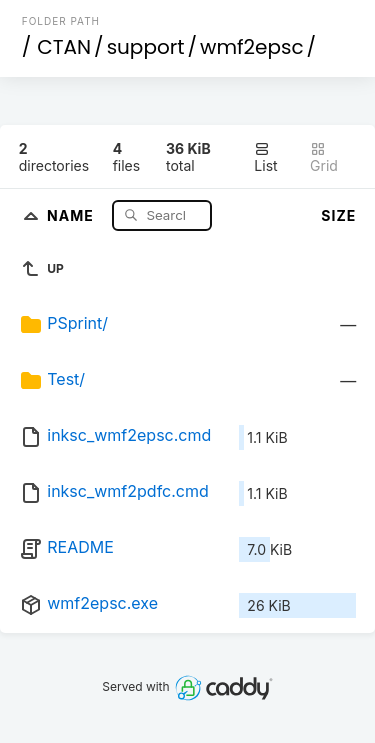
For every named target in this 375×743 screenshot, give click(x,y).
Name (72, 214)
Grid (324, 157)
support (146, 47)
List (265, 157)
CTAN (64, 47)
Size (338, 215)
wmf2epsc (252, 47)
